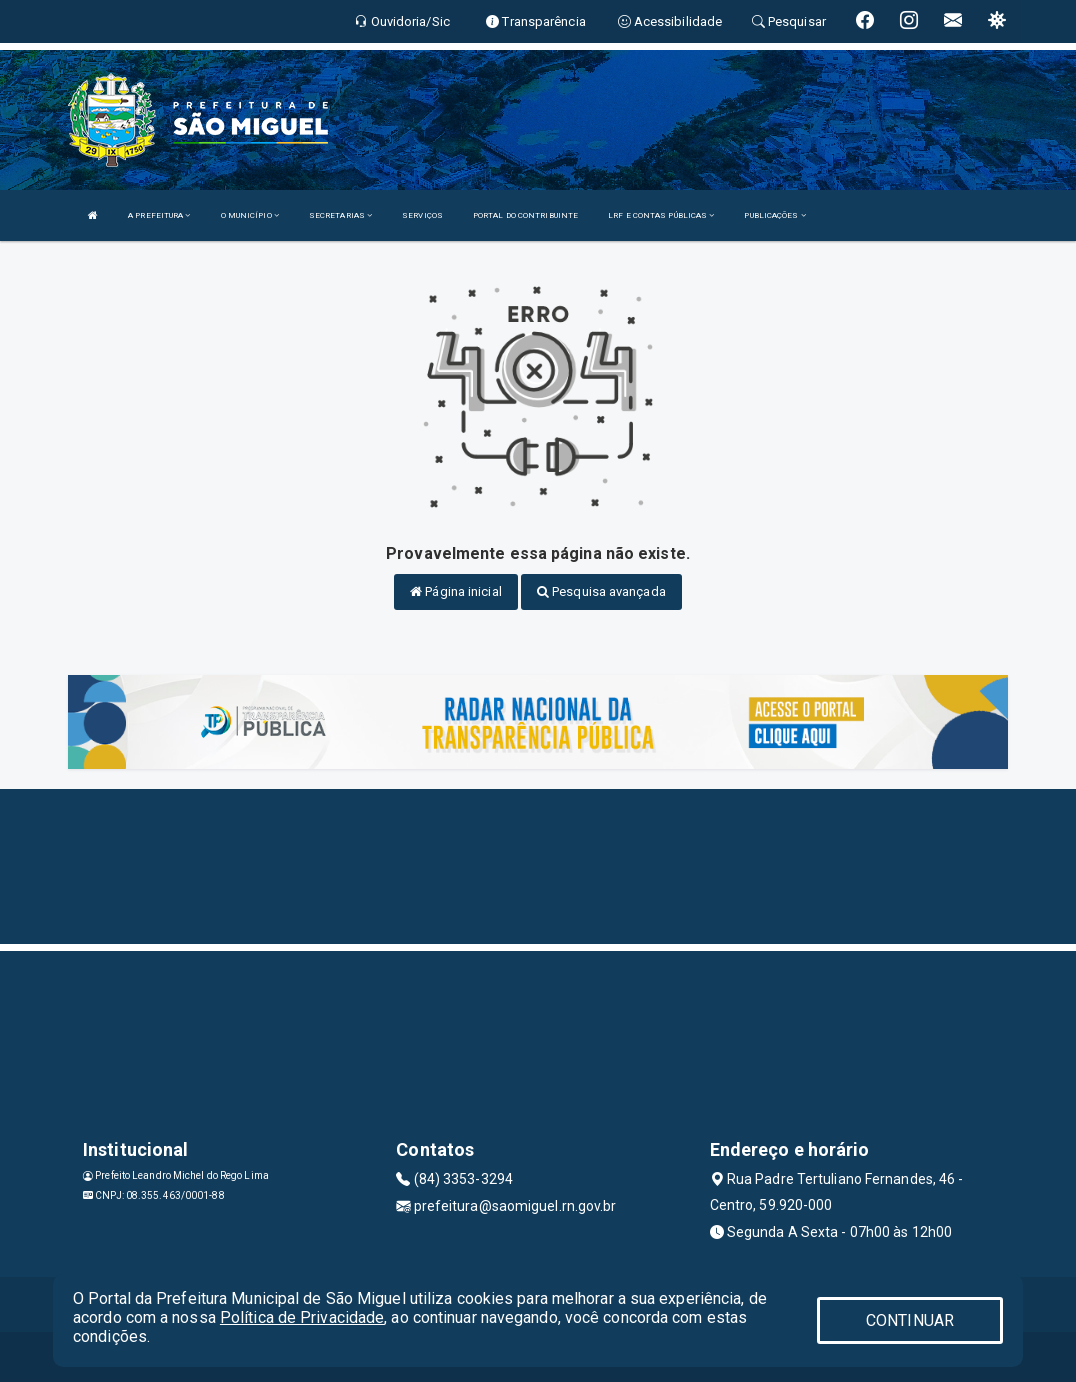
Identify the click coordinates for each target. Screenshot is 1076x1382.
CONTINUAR (910, 1320)
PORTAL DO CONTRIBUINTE (525, 215)
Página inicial (456, 591)
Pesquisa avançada (601, 591)
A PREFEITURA (159, 215)
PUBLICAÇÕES (774, 215)
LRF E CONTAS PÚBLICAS (661, 215)
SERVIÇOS (422, 215)
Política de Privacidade (302, 1317)
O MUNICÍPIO (250, 215)
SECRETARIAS (340, 215)
